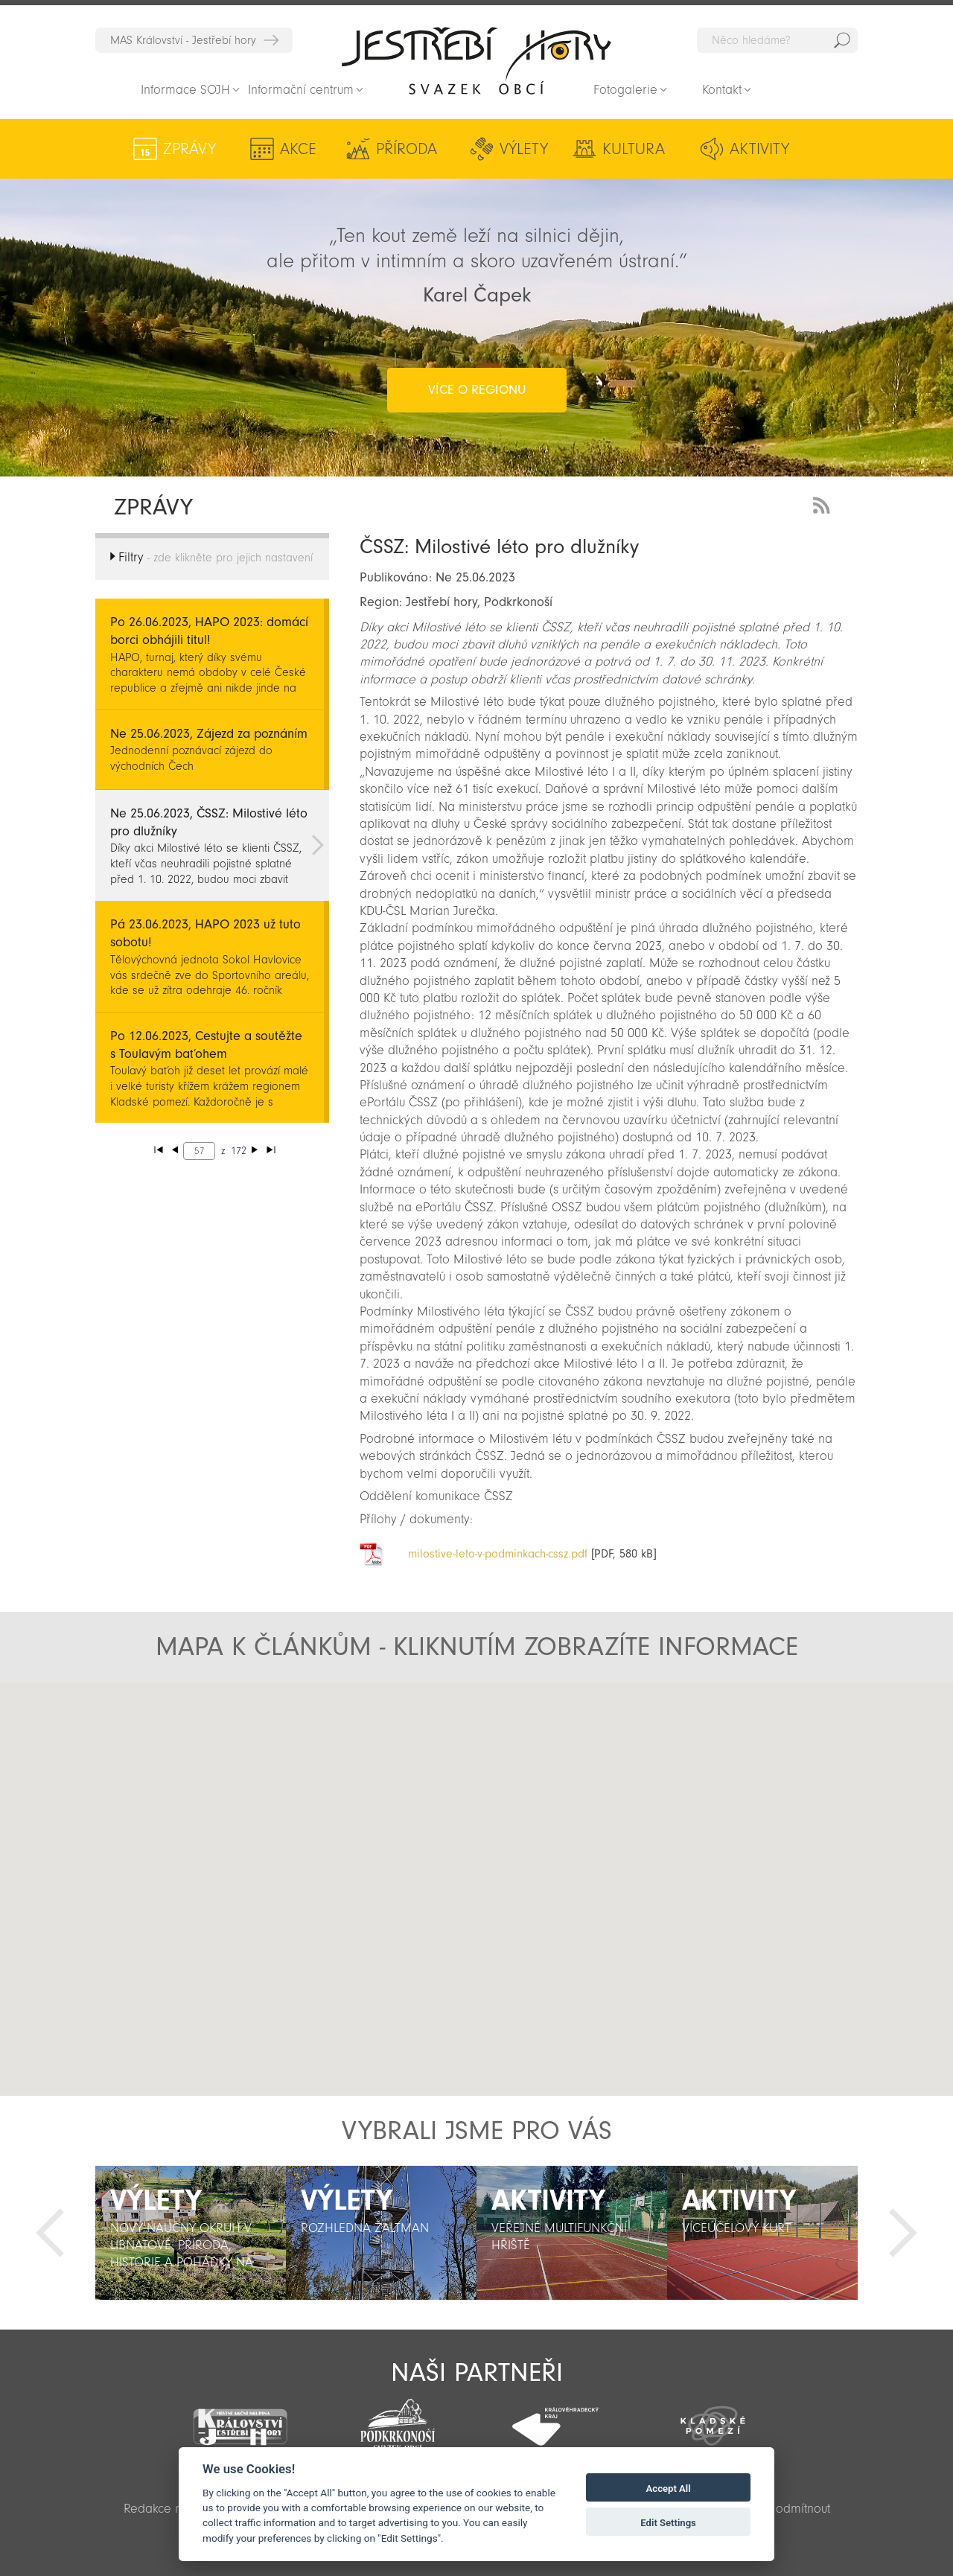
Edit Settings (668, 2522)
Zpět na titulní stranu (476, 60)
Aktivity (759, 149)
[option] (190, 2233)
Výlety (524, 149)
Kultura (633, 149)
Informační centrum (301, 90)
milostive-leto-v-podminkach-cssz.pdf (497, 1553)
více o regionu (477, 390)
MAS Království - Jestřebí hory (183, 40)
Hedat (842, 40)
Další (903, 2232)
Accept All (668, 2488)
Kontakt (722, 90)
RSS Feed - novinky (824, 504)
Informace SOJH (185, 90)
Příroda (406, 149)
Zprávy (189, 149)
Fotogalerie (625, 90)
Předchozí (50, 2232)
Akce (298, 149)
